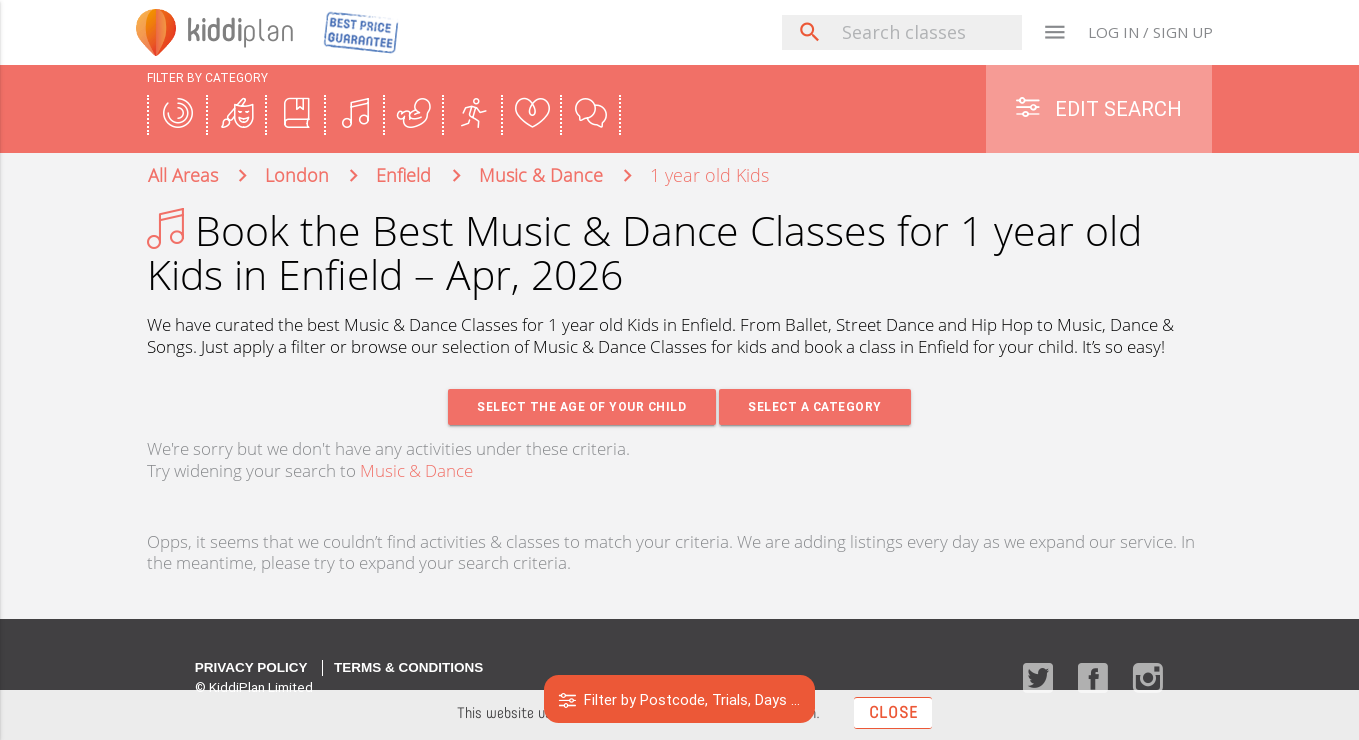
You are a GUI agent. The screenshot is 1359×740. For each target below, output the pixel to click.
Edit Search (1099, 108)
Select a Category (816, 407)
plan (242, 32)
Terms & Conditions (408, 668)
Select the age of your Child (581, 407)
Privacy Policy (251, 668)
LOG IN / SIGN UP (1150, 32)
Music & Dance (416, 471)
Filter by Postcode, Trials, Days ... (679, 699)
